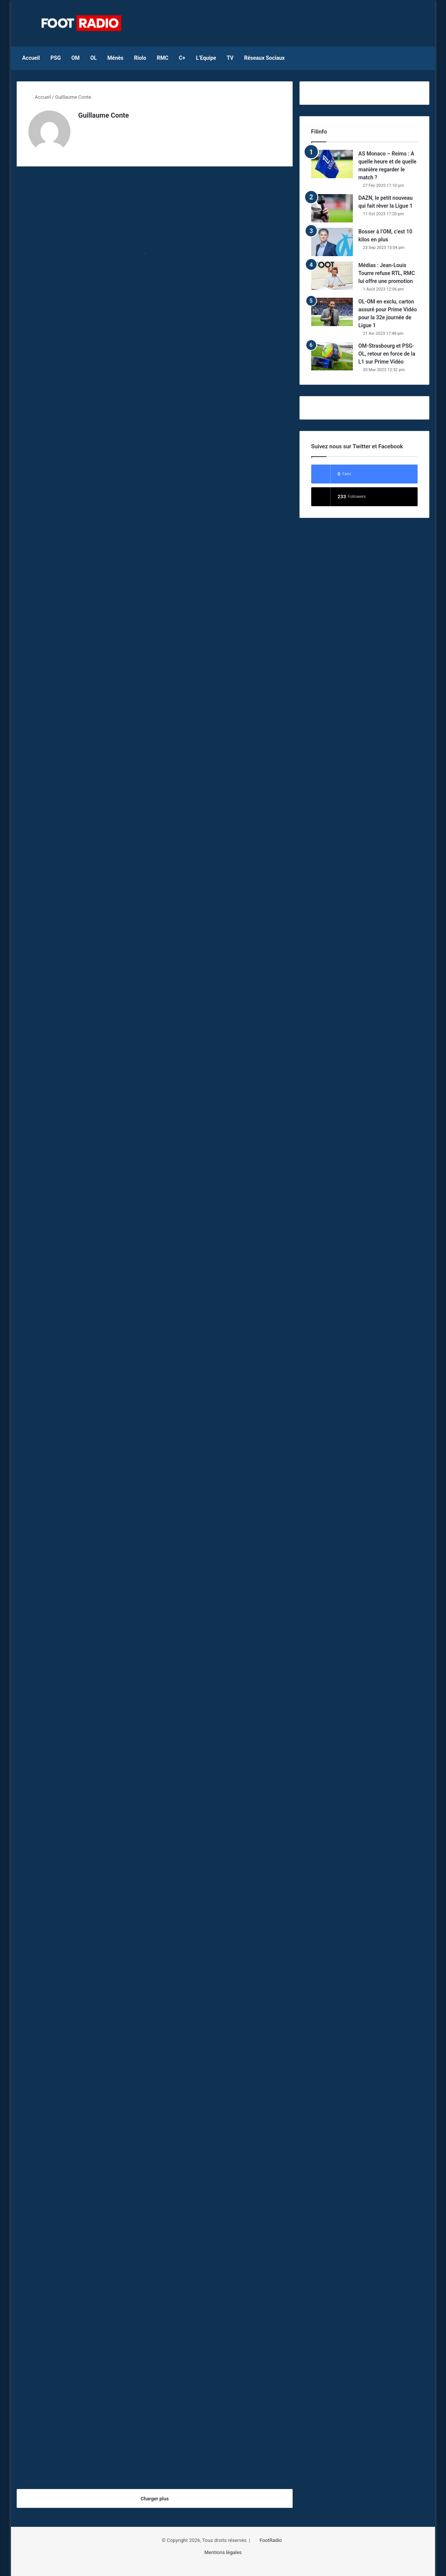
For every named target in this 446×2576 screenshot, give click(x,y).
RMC (162, 58)
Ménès (115, 58)
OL (93, 58)
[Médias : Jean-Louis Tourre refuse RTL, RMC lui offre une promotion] (332, 275)
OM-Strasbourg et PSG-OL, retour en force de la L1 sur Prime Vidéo (387, 354)
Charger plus (154, 2496)
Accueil (31, 58)
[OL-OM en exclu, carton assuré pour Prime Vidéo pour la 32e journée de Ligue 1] (332, 312)
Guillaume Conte (103, 115)
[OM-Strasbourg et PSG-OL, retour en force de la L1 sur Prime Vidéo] (332, 356)
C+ (182, 58)
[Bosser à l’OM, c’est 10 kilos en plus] (332, 242)
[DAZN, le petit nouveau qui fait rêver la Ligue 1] (332, 208)
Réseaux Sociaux (264, 58)
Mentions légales (223, 2550)
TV (230, 58)
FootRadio (270, 2538)
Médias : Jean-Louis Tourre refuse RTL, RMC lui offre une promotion (387, 273)
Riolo (140, 58)
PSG (55, 58)
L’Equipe (206, 58)
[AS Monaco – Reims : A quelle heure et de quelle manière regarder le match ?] (332, 164)
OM (75, 58)
